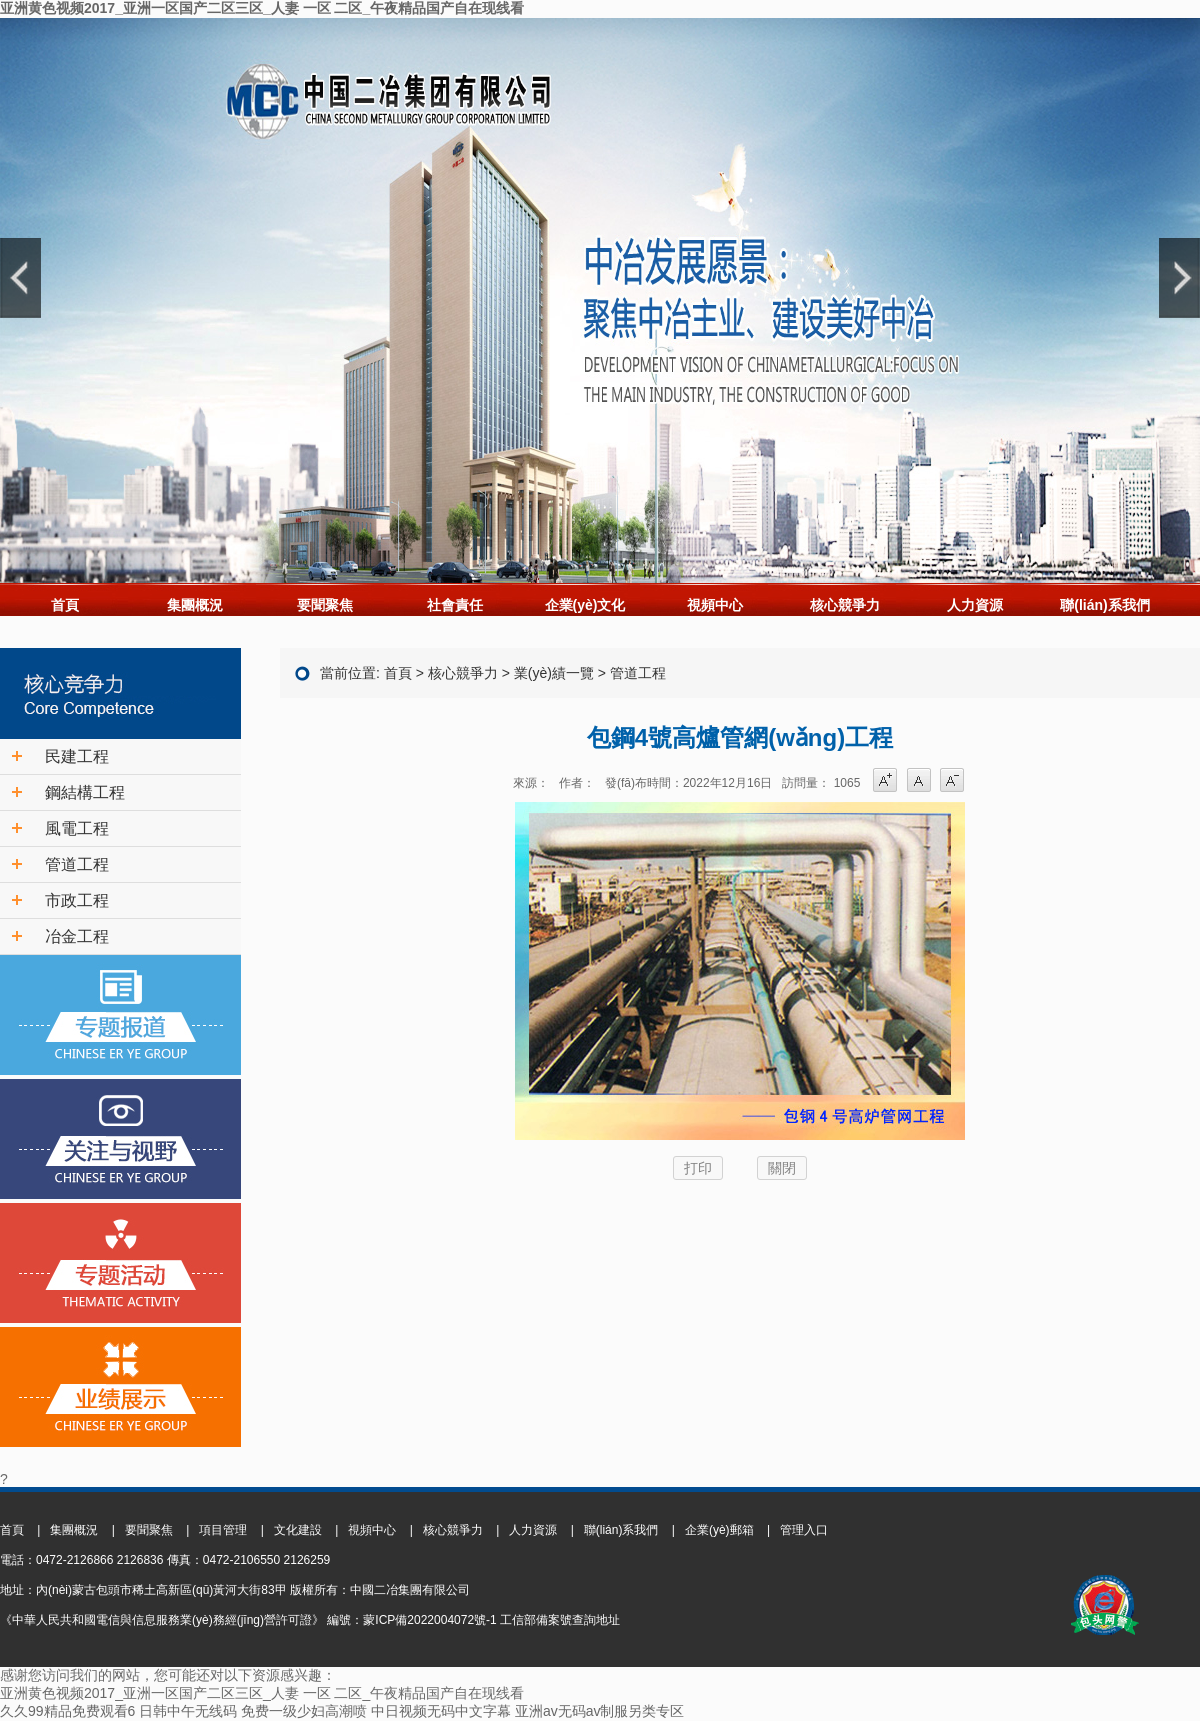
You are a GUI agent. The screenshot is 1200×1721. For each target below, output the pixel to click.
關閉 (782, 1168)
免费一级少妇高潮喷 (304, 1711)
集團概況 (195, 605)
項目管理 (223, 1530)
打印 (698, 1168)
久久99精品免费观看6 (67, 1711)
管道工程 (77, 864)
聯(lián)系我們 (1104, 605)
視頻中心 (715, 605)
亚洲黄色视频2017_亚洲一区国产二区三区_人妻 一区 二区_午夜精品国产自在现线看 (262, 8)
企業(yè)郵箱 (719, 1530)
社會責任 (455, 605)
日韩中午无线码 (188, 1711)
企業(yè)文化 (585, 605)
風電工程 (77, 828)
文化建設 (298, 1530)
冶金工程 (77, 936)
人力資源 (975, 605)
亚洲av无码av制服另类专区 (600, 1711)
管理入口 (804, 1530)
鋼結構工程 (85, 792)
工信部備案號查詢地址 (560, 1620)
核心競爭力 (845, 605)
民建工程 (77, 756)
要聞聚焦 (325, 605)
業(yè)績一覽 (554, 673)
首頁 (65, 605)
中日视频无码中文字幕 (441, 1711)
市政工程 (77, 900)
